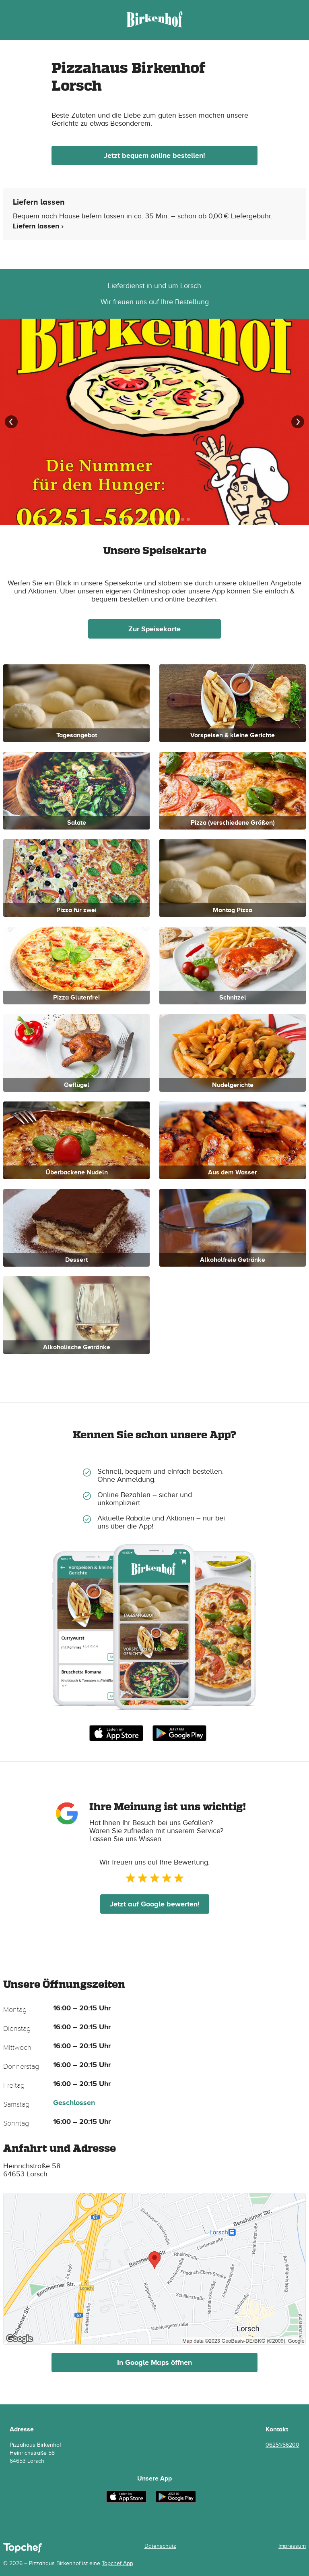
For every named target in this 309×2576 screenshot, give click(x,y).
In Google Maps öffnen (154, 2362)
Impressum (292, 2546)
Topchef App (117, 2563)
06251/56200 (282, 2445)
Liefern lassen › (38, 226)
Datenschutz (160, 2546)
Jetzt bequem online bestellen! (154, 155)
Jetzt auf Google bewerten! (155, 1904)
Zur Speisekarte (154, 629)
